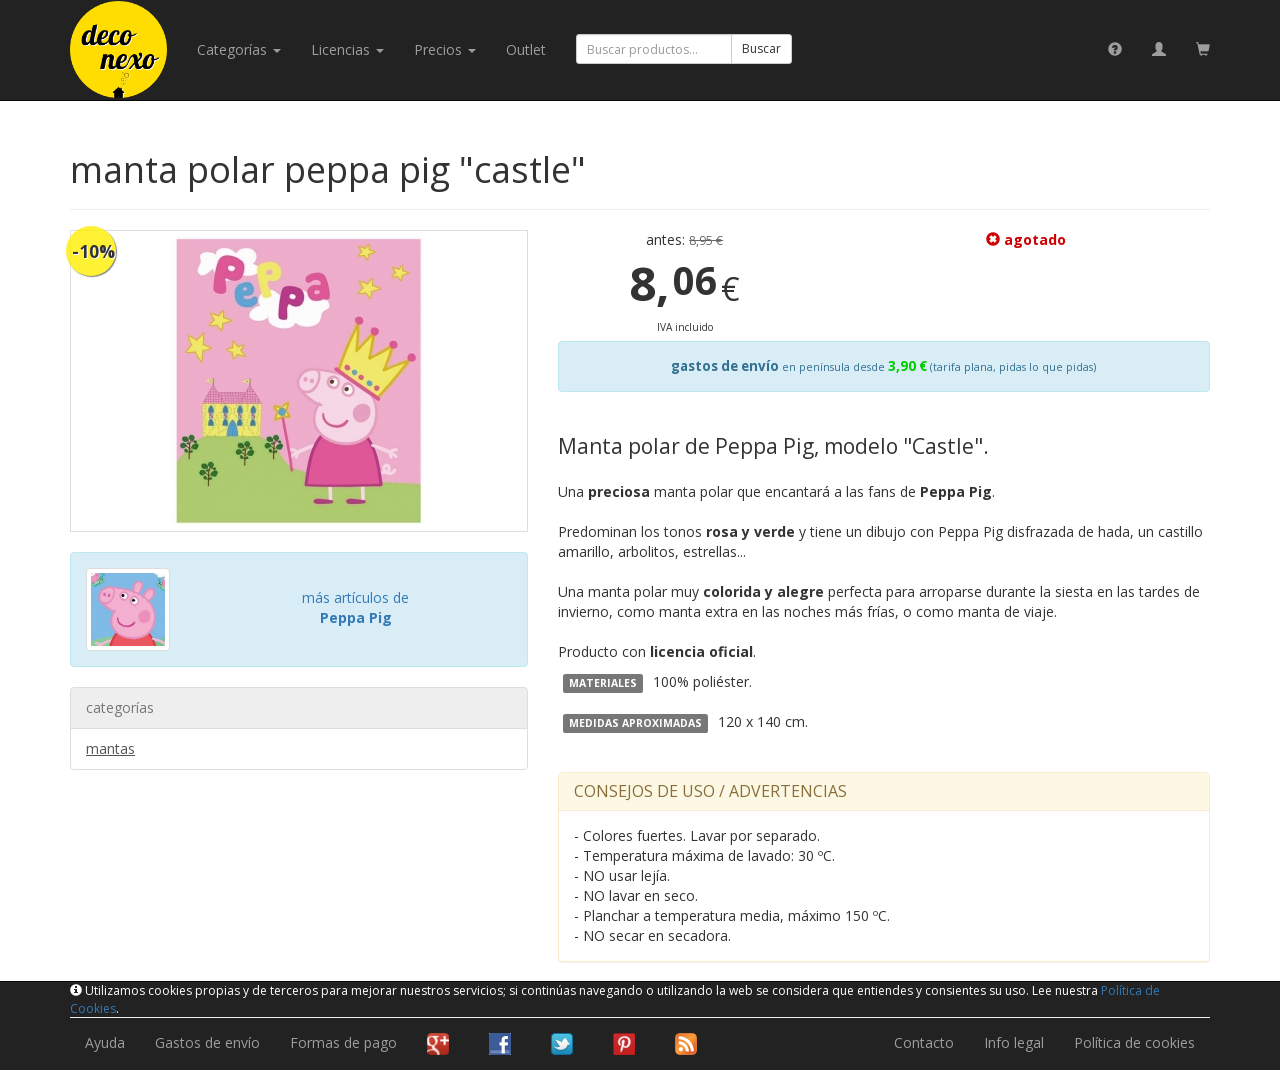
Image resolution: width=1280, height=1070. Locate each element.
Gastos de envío (207, 1042)
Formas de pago (343, 1042)
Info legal (1014, 1042)
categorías (239, 49)
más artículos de (355, 607)
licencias (347, 49)
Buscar (761, 48)
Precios (445, 49)
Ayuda (105, 1042)
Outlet (526, 49)
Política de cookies (1134, 1042)
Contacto (924, 1042)
